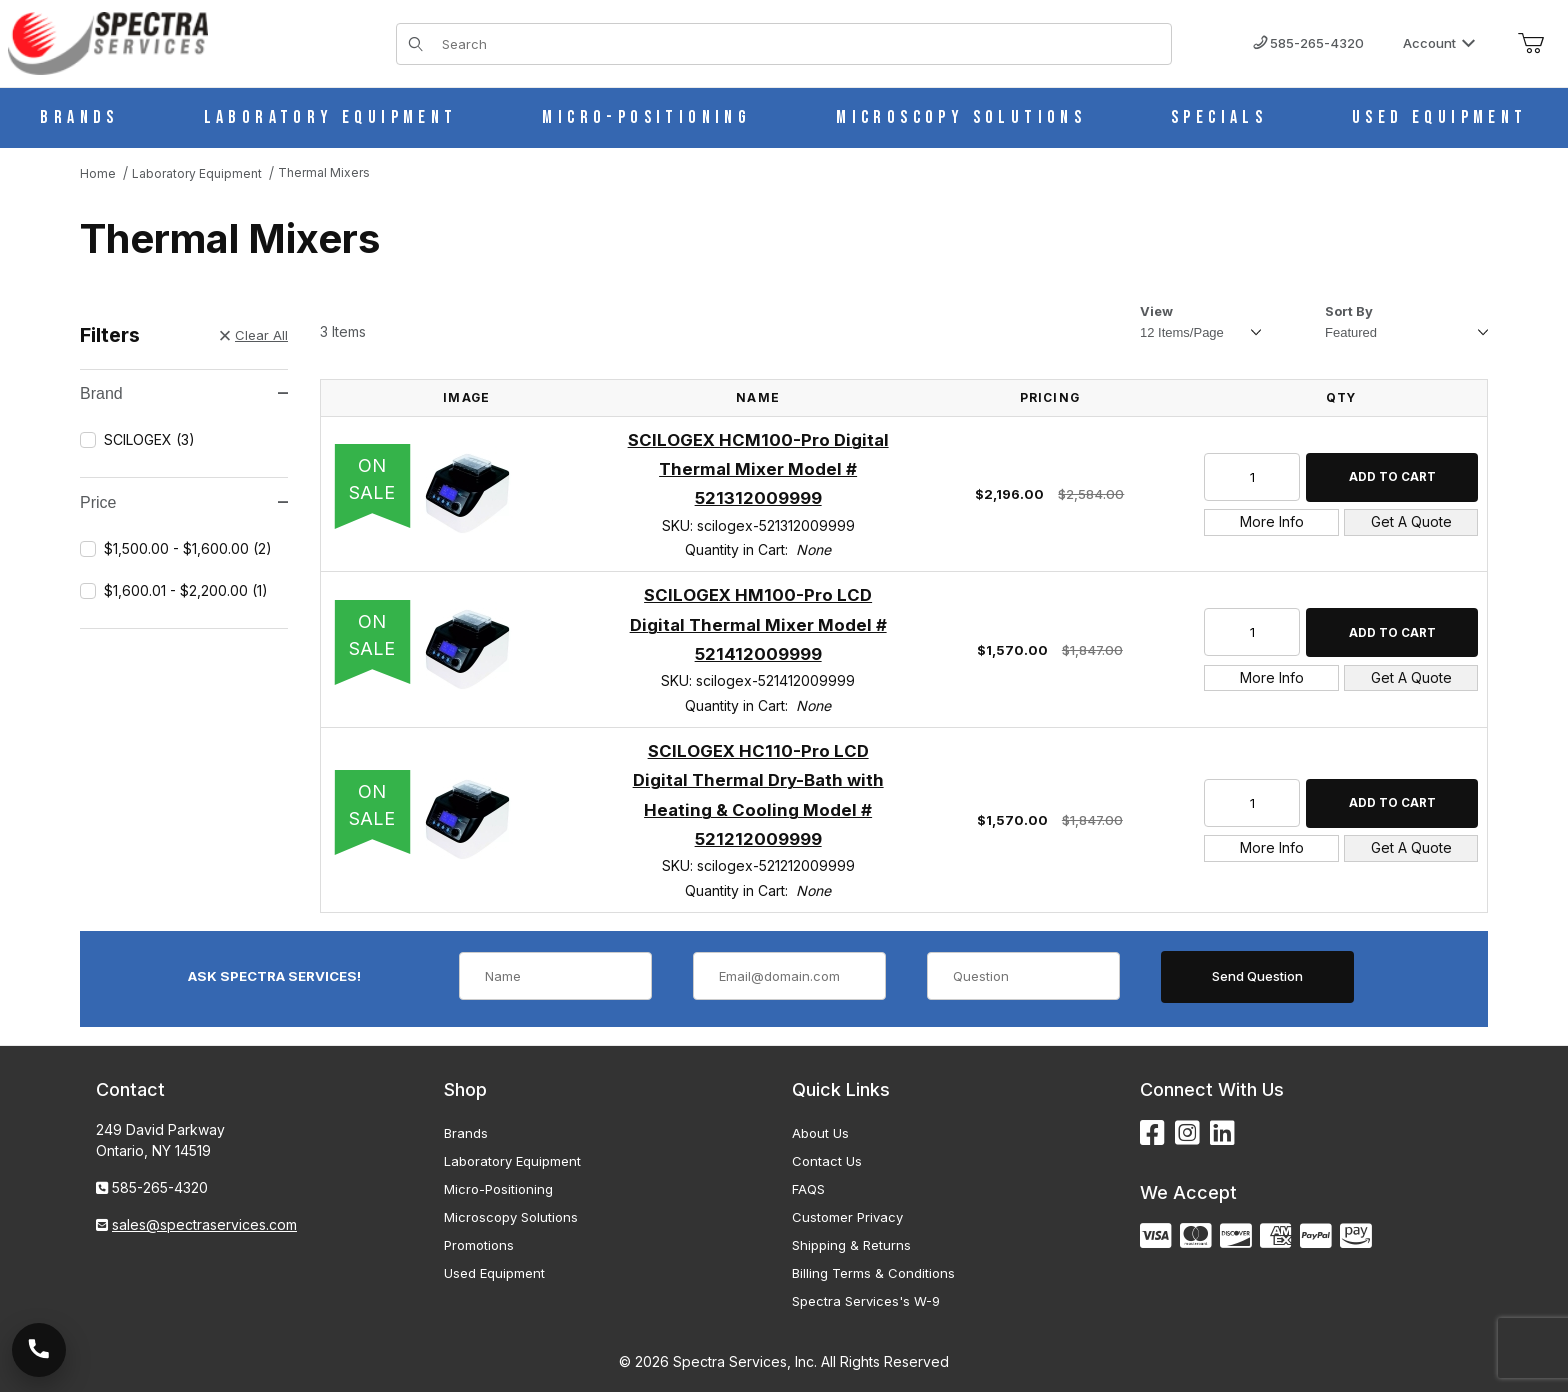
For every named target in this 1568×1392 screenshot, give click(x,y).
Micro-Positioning (498, 1189)
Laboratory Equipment (512, 1161)
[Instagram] (1187, 1133)
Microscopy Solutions (511, 1217)
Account (1439, 43)
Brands (466, 1133)
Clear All (254, 335)
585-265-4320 (1308, 43)
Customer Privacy (847, 1217)
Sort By (1349, 311)
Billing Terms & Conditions (873, 1273)
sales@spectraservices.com (204, 1224)
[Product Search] (800, 44)
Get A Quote (1411, 521)
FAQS (808, 1189)
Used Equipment (494, 1273)
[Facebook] (1152, 1133)
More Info (1272, 521)
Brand (184, 393)
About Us (820, 1133)
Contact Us (827, 1161)
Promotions (479, 1245)
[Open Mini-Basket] (1531, 44)
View (1156, 311)
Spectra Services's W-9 (866, 1301)
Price (184, 502)
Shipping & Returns (851, 1245)
